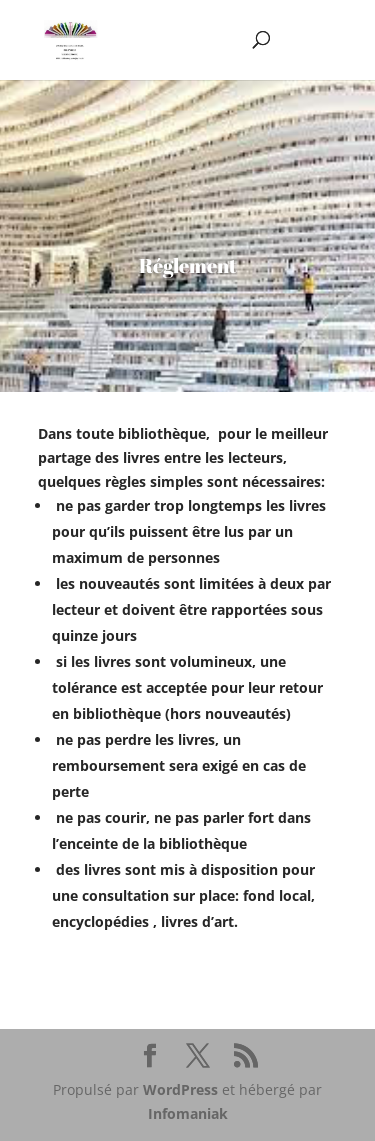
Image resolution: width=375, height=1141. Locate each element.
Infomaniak (188, 1113)
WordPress (180, 1089)
